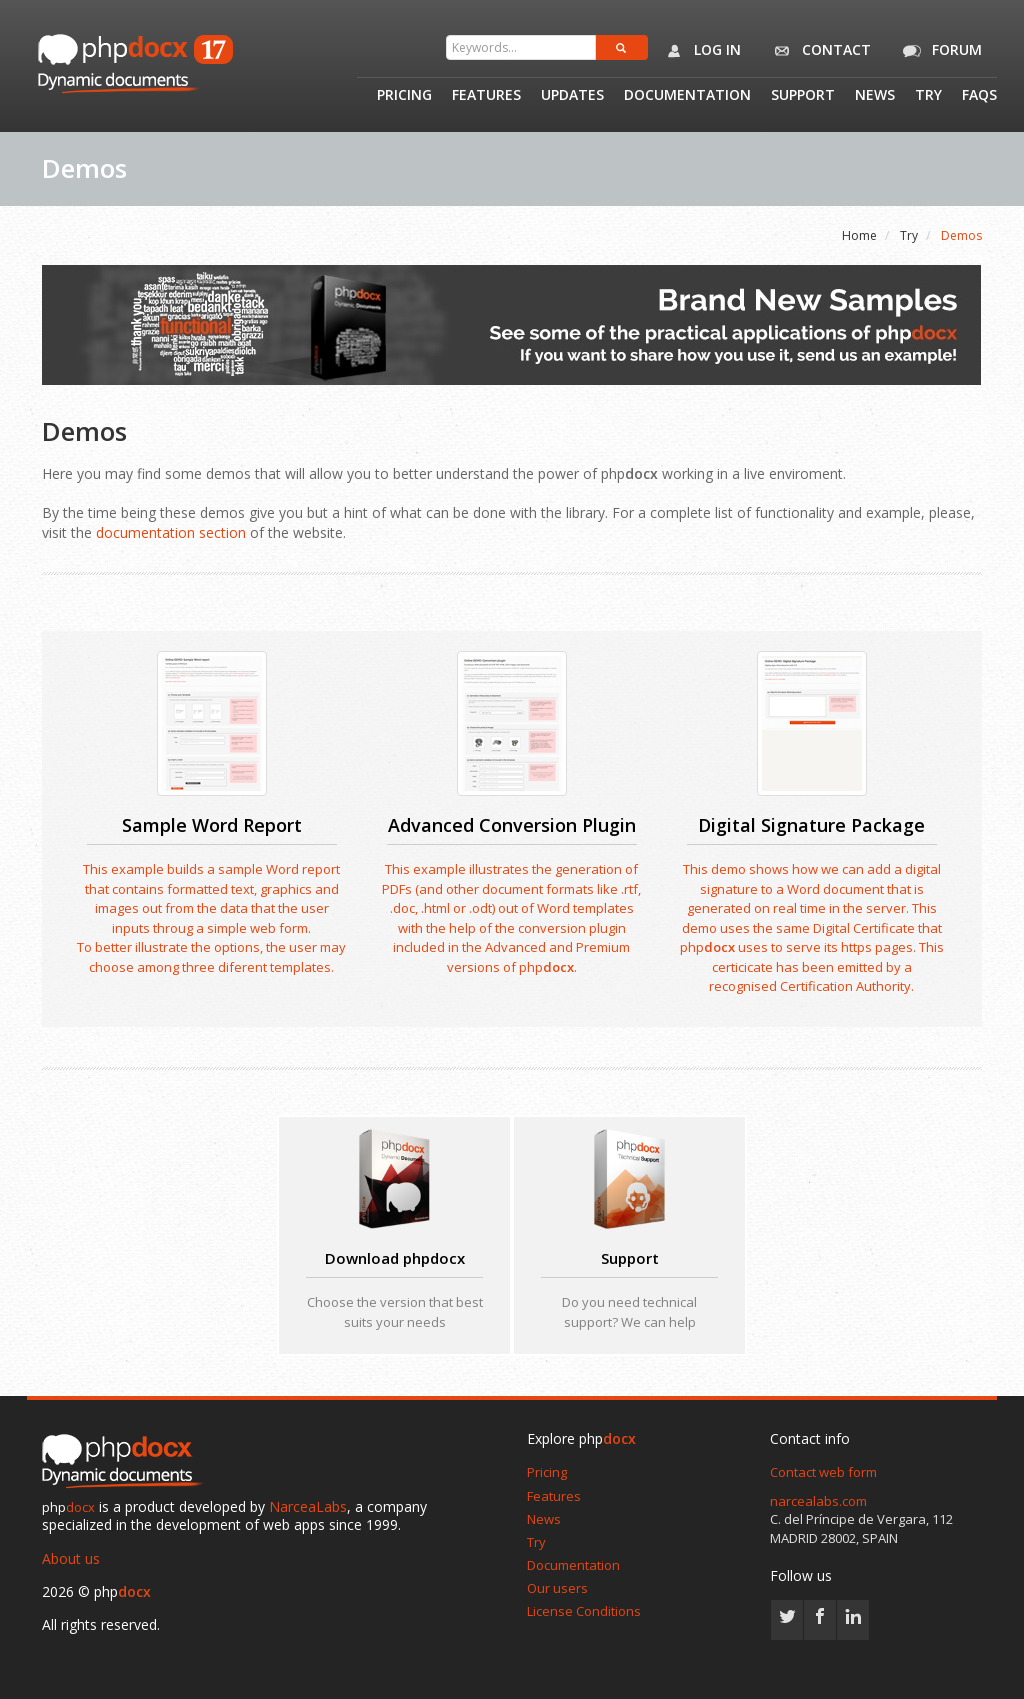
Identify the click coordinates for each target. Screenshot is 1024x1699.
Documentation (687, 96)
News (875, 96)
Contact (818, 51)
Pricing (404, 96)
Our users (557, 1588)
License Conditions (584, 1611)
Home (859, 235)
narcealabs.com (818, 1501)
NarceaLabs (308, 1506)
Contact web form (823, 1472)
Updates (572, 96)
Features (486, 96)
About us (71, 1558)
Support (803, 96)
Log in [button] (699, 51)
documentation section (171, 532)
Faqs (979, 96)
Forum (939, 51)
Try (928, 96)
